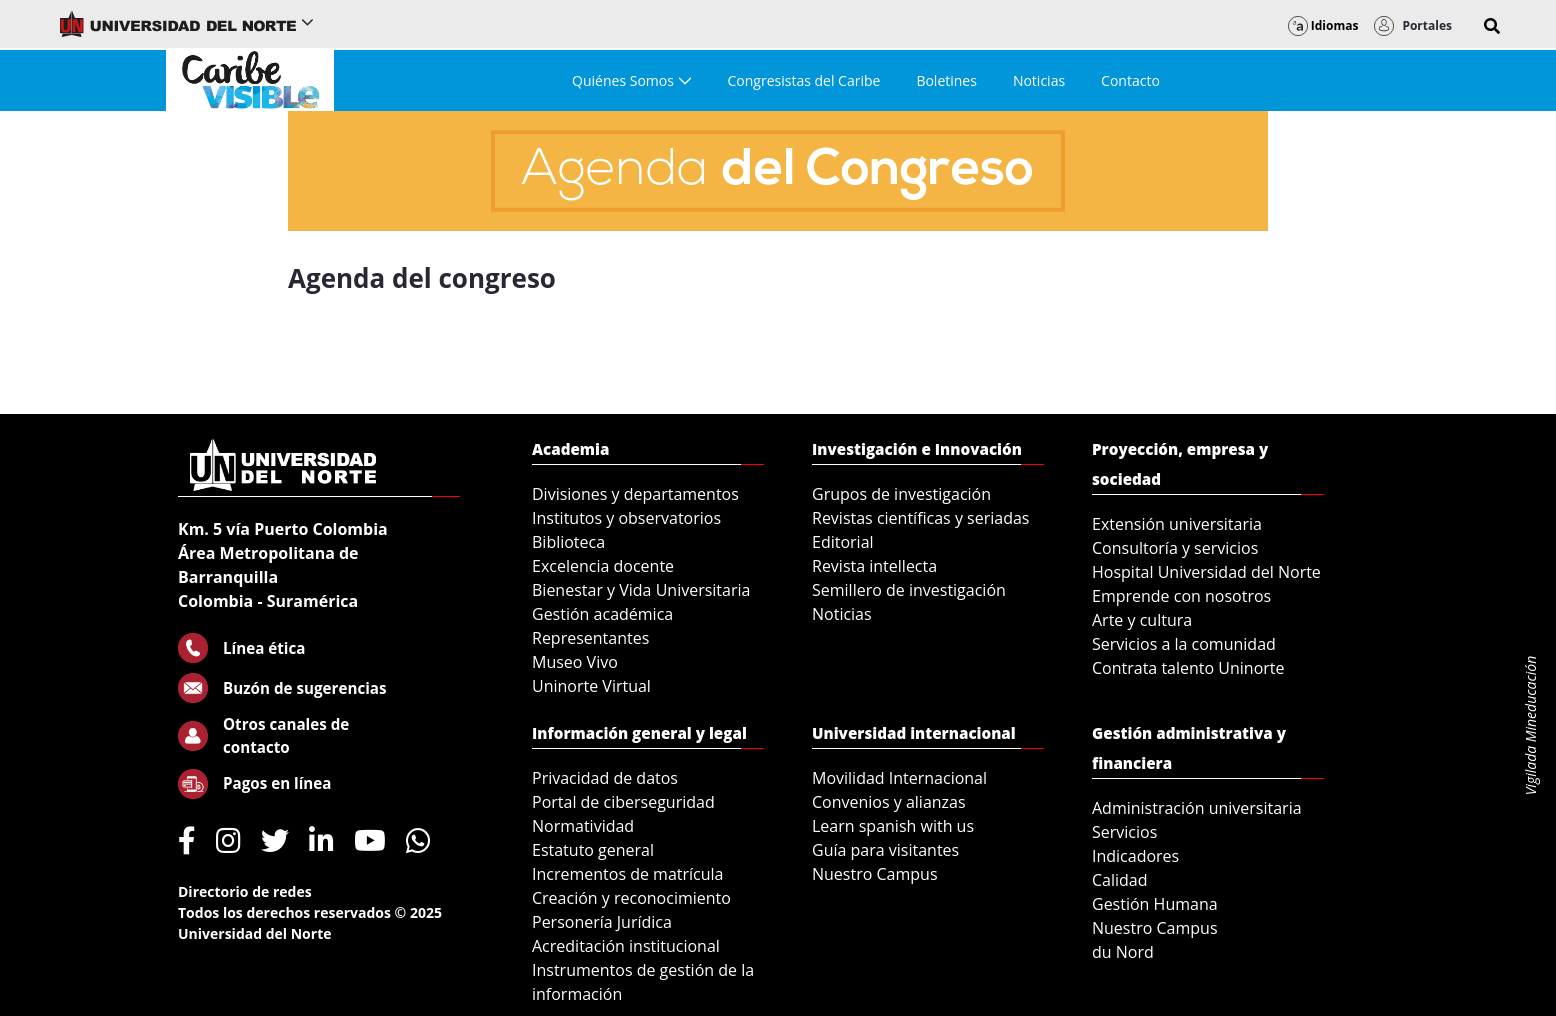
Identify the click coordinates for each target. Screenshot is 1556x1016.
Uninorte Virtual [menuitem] (591, 686)
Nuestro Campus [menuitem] (875, 874)
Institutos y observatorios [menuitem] (626, 518)
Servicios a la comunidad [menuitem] (1184, 644)
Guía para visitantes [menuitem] (885, 850)
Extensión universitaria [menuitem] (1177, 524)
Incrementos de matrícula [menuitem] (628, 874)
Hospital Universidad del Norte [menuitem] (1206, 572)
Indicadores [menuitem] (1135, 856)
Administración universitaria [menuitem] (1197, 808)
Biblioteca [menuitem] (568, 542)
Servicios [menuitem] (1124, 832)
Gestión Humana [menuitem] (1155, 904)
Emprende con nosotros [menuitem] (1181, 596)
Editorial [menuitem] (843, 542)
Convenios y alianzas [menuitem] (889, 802)
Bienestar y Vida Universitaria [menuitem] (641, 590)
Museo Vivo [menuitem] (575, 662)
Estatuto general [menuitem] (593, 850)
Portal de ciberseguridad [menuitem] (623, 802)
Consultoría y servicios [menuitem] (1175, 548)
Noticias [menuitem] (842, 614)
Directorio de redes (245, 891)
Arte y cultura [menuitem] (1142, 620)
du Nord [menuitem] (1123, 952)
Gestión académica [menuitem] (602, 614)
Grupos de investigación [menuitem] (901, 494)
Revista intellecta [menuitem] (874, 566)
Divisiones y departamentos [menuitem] (635, 494)
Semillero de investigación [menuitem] (909, 590)
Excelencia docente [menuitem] (603, 566)
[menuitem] (631, 80)
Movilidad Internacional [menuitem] (899, 778)
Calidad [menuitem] (1120, 880)
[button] (1492, 26)
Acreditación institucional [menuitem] (626, 946)
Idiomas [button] (1323, 25)
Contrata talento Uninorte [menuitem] (1188, 668)
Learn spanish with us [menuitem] (893, 826)
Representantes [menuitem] (590, 638)
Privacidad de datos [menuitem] (605, 778)
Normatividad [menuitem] (583, 826)
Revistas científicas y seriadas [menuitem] (920, 518)
